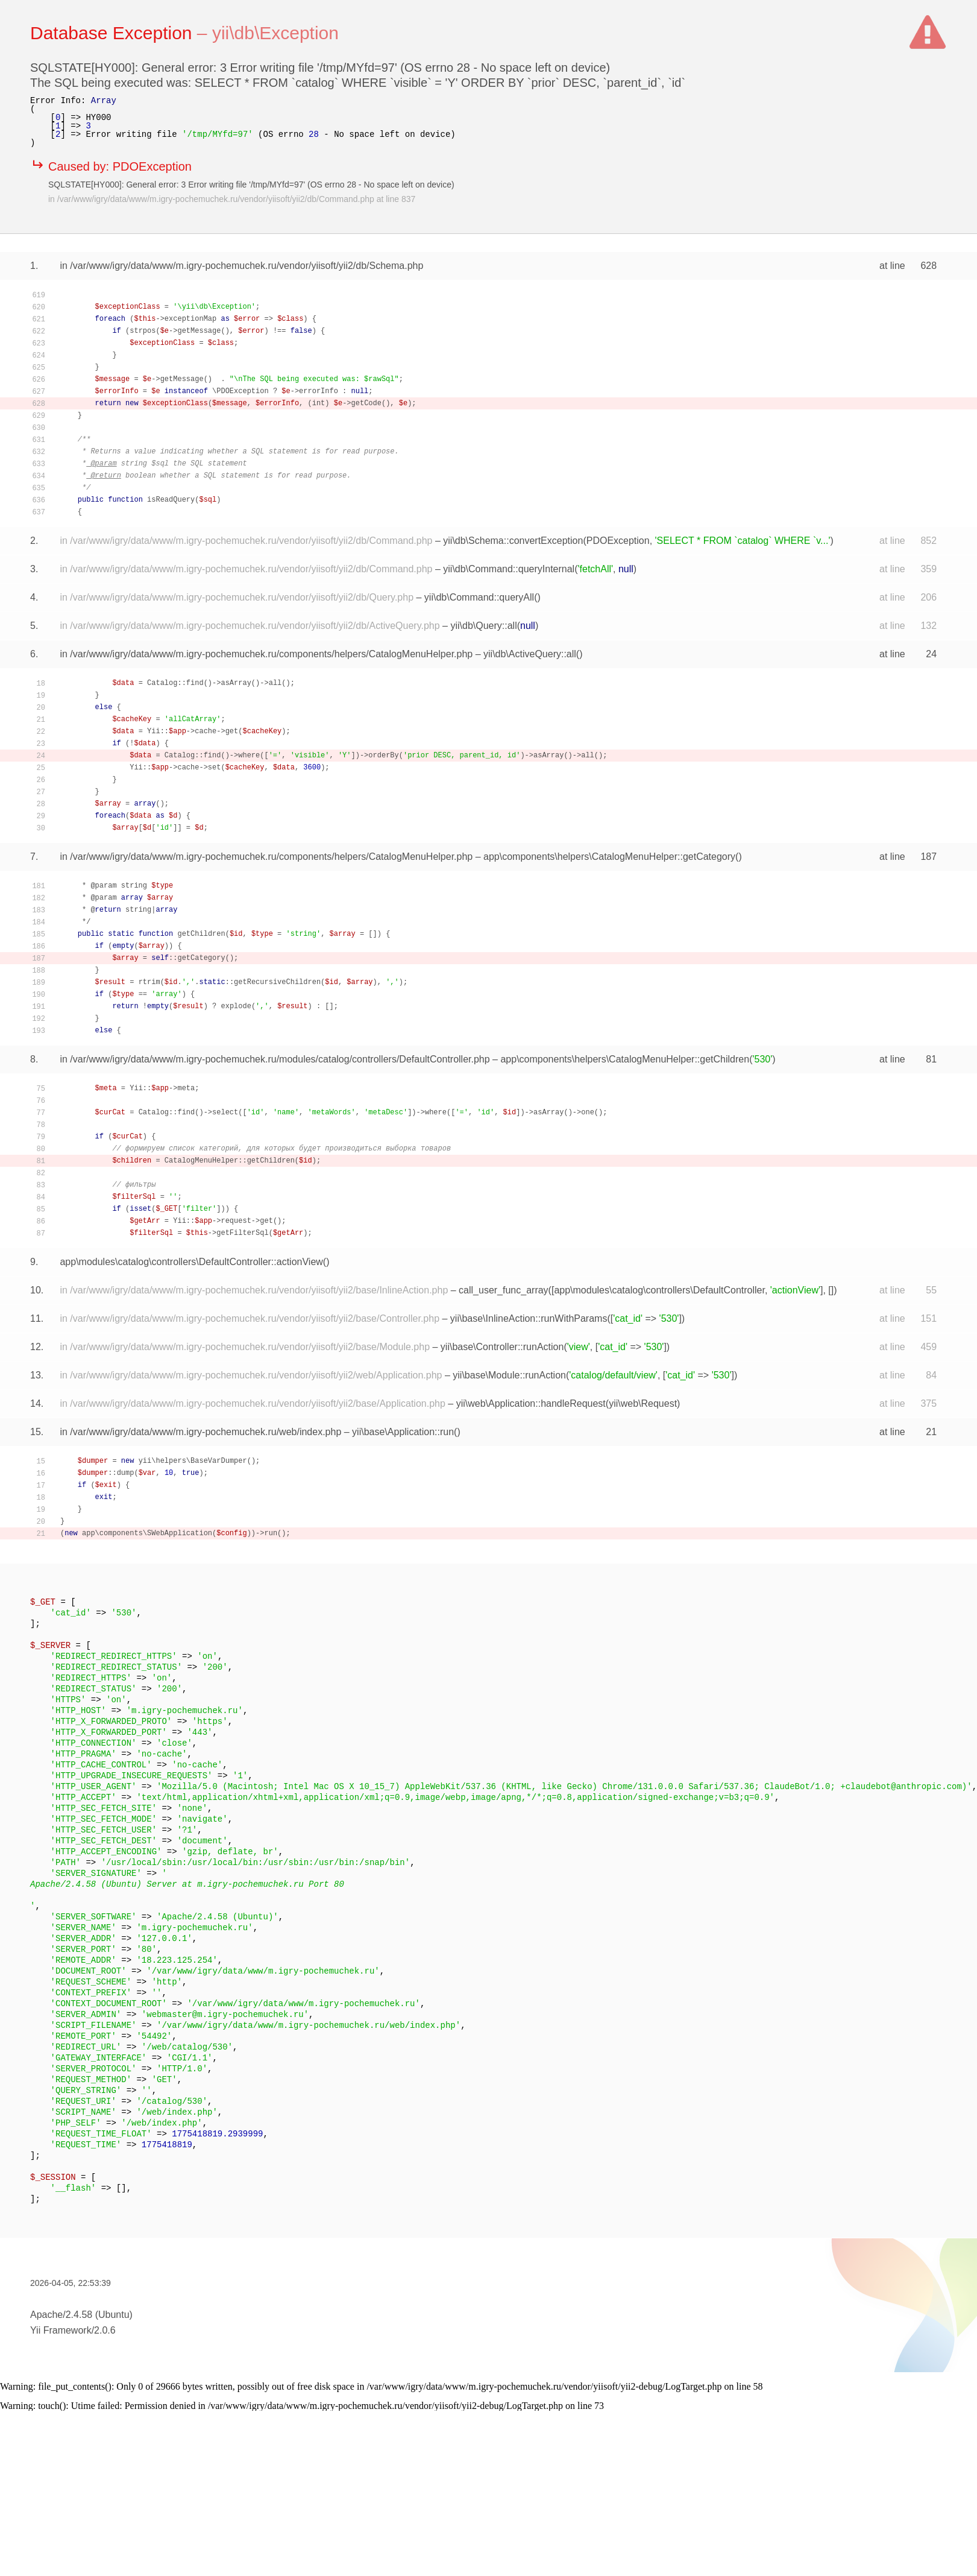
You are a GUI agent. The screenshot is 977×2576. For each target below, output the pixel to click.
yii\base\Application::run (403, 1432)
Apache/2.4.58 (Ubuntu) (81, 2314)
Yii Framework (61, 2330)
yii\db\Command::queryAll (479, 597)
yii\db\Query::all (483, 625)
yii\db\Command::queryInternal (508, 569)
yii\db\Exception (275, 33)
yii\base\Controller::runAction (502, 1347)
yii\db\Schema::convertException (513, 540)
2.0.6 (105, 2330)
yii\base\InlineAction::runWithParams (529, 1318)
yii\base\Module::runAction (509, 1375)
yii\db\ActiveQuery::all (529, 654)
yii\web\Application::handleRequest (531, 1403)
